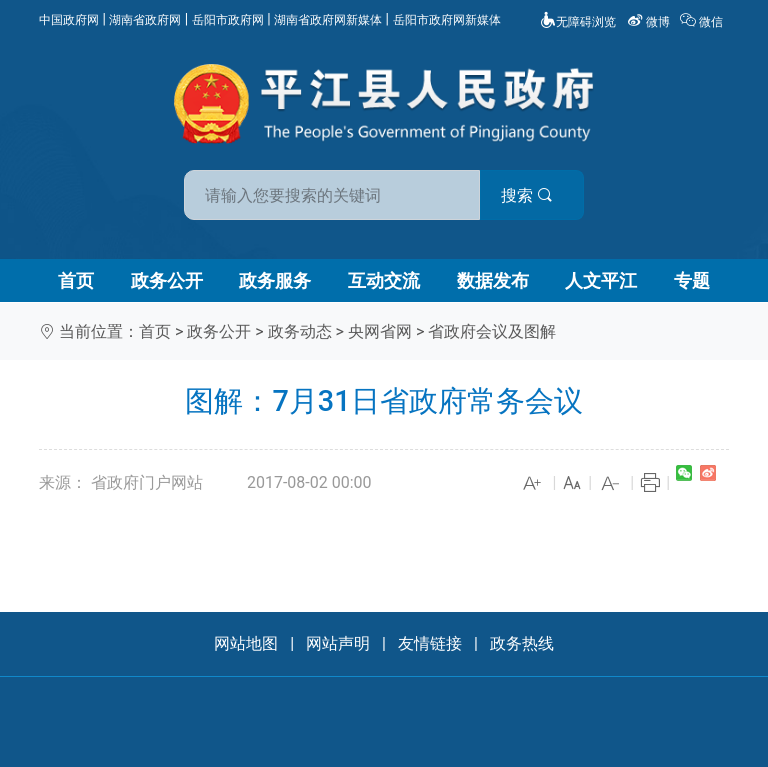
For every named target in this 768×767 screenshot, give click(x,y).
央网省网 (380, 331)
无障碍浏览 (578, 22)
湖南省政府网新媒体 (328, 20)
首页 (76, 280)
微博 (650, 22)
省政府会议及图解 (492, 331)
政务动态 (300, 331)
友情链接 (430, 643)
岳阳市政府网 (228, 20)
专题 (692, 280)
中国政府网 (69, 20)
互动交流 (384, 280)
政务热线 (522, 643)
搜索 (527, 195)
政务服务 (275, 280)
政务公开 (167, 280)
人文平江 (601, 280)
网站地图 (246, 643)
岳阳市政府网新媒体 (447, 20)
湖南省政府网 (145, 20)
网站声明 (338, 643)
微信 (703, 22)
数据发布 (493, 280)
